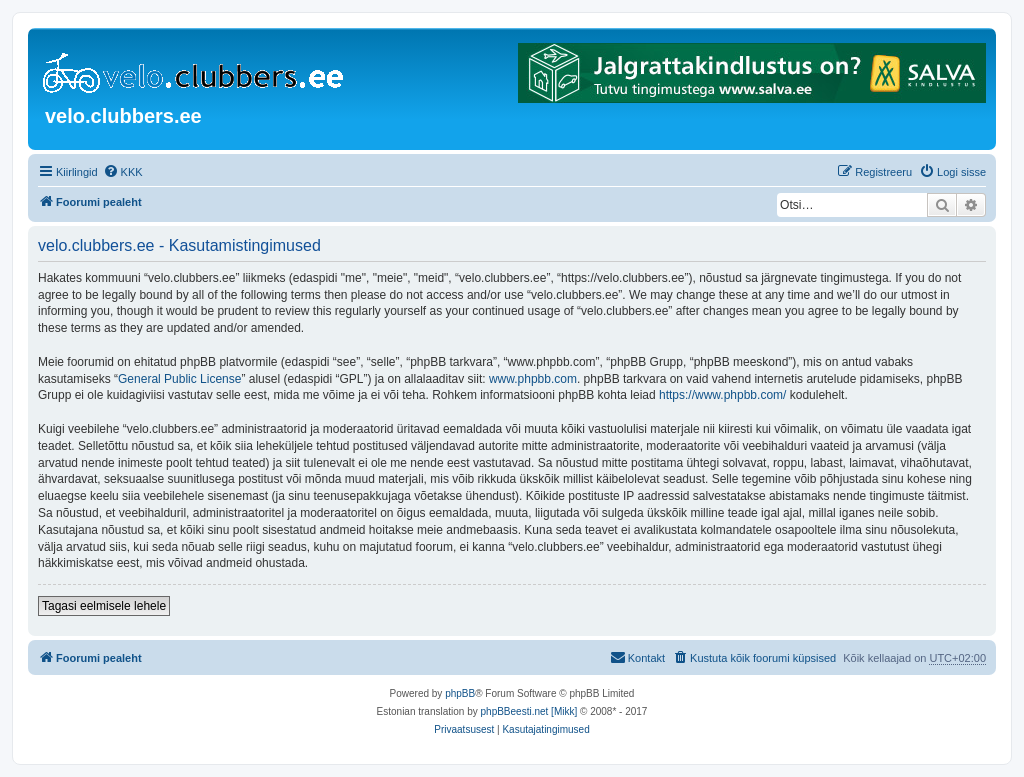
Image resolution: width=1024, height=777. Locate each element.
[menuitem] (123, 172)
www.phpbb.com (533, 379)
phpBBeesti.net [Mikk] (529, 711)
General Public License (179, 379)
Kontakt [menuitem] (637, 657)
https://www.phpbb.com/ (722, 395)
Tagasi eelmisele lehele (104, 606)
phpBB (460, 693)
